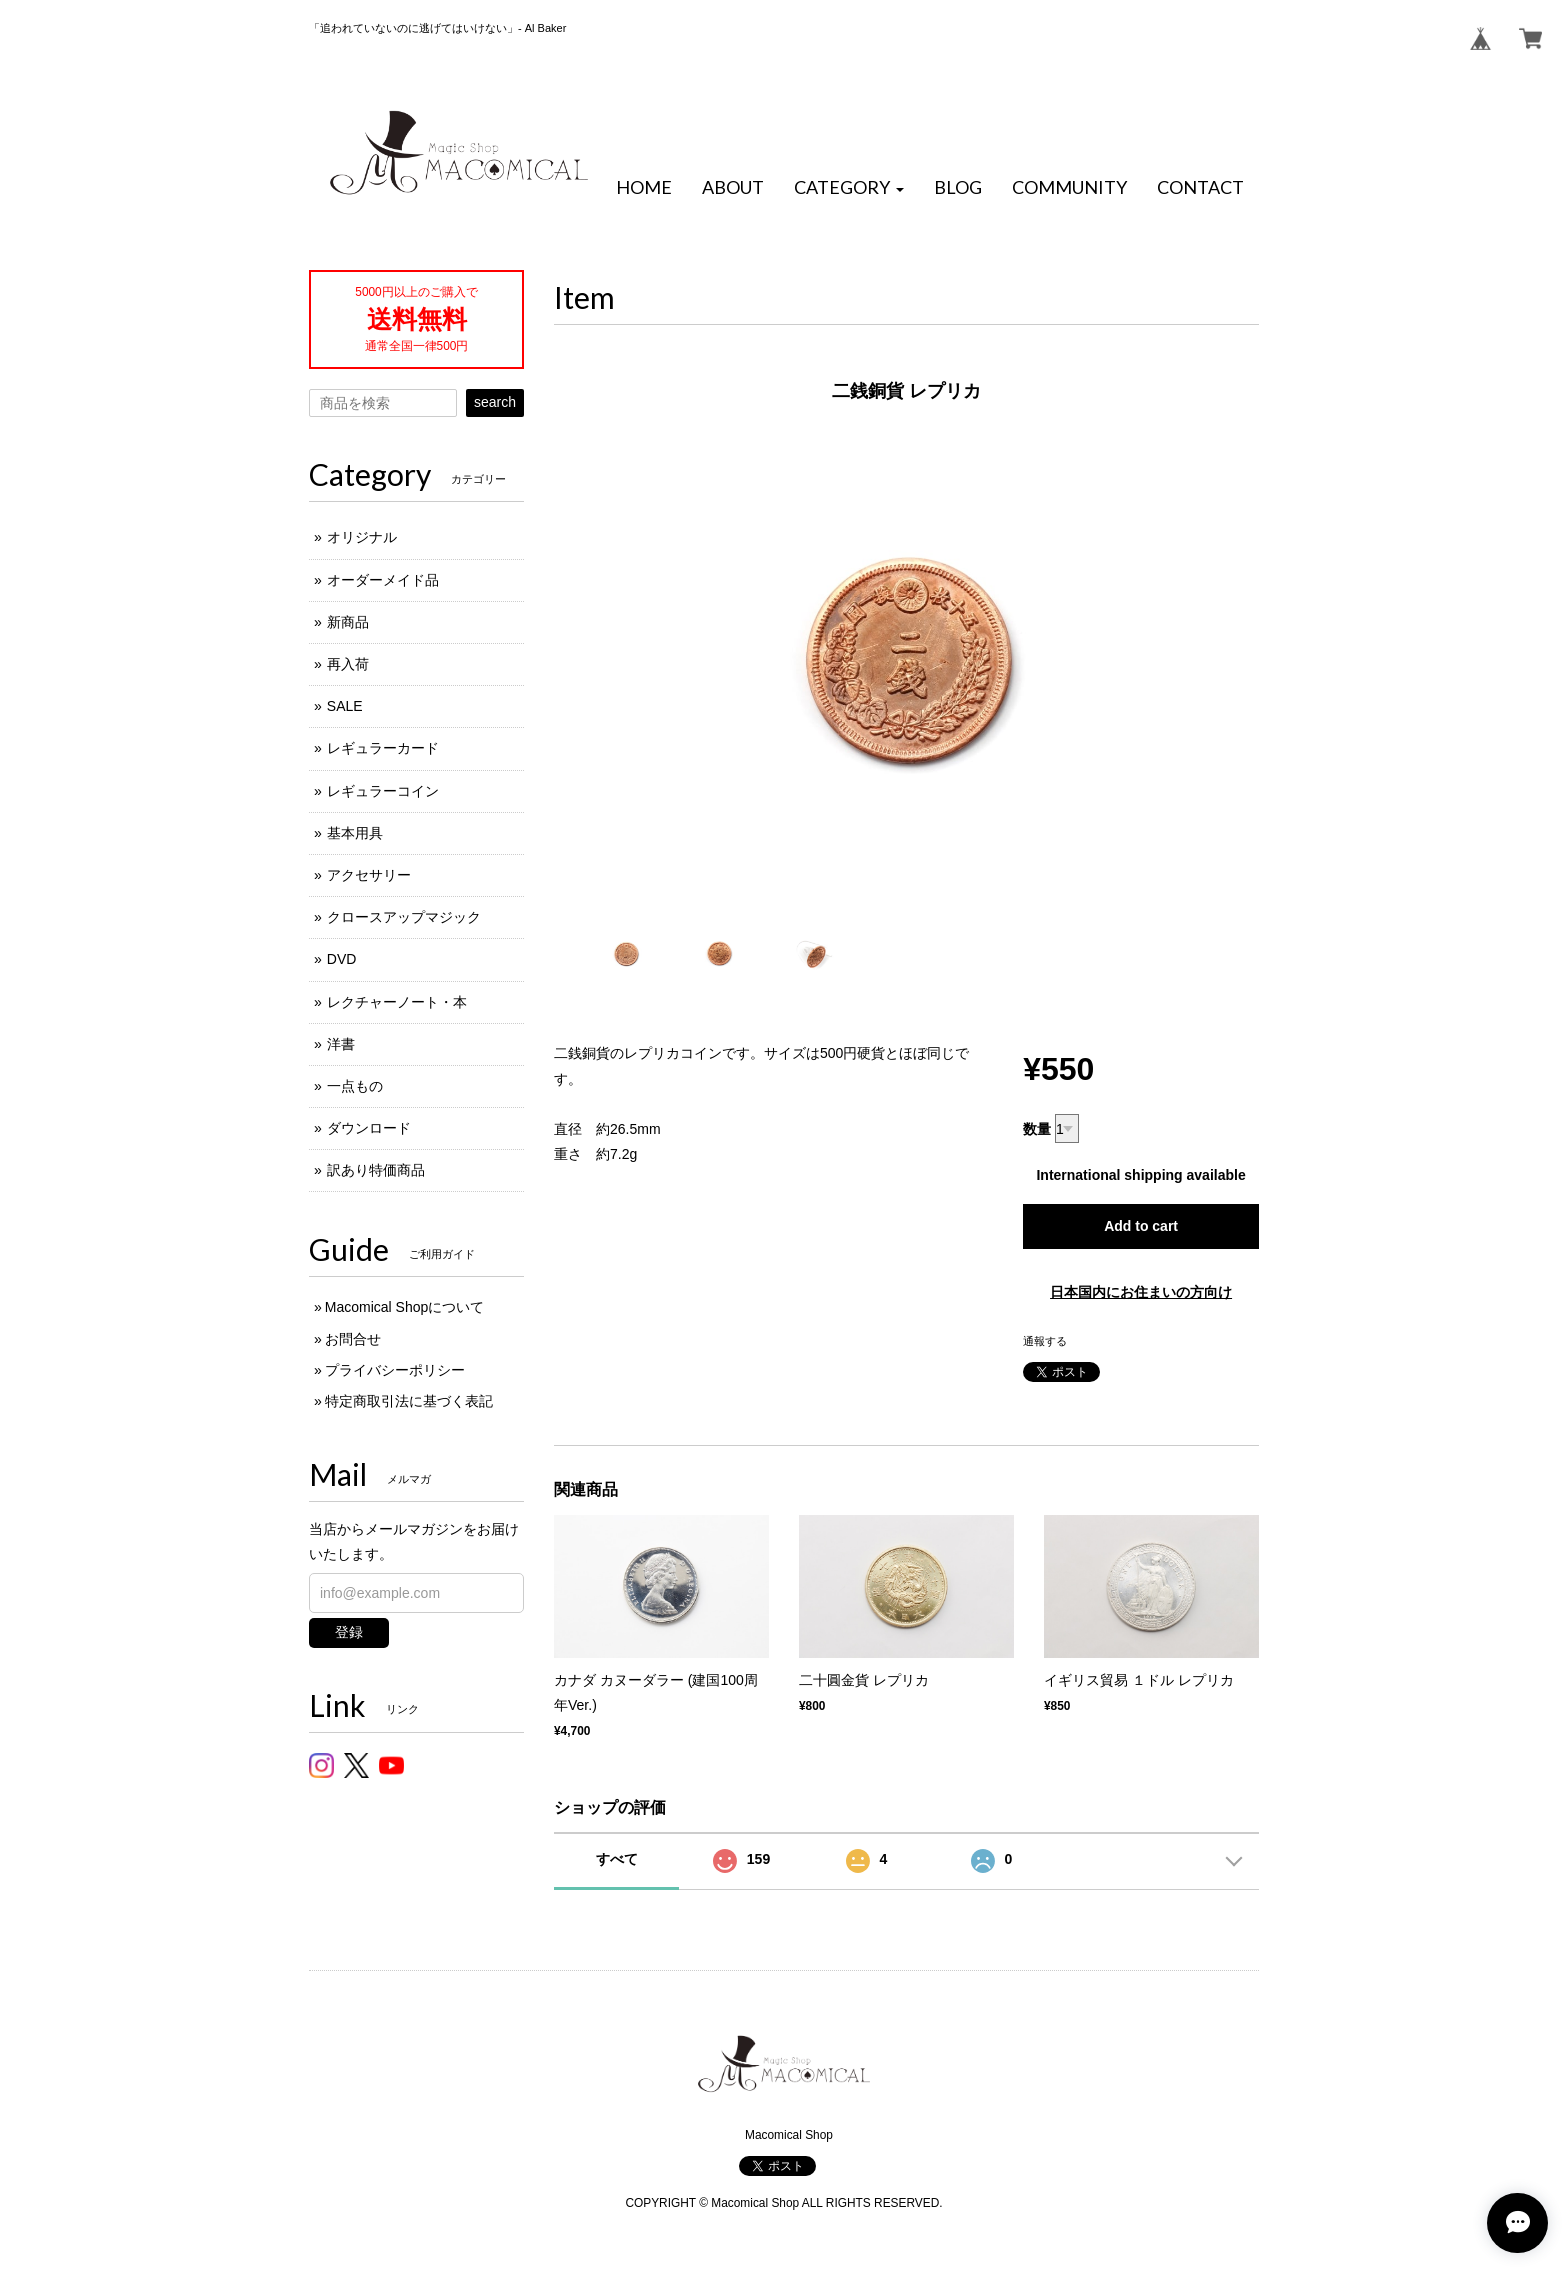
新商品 (348, 622)
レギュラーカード (383, 748)
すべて (617, 1859)
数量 (1037, 1129)
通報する (1045, 1341)
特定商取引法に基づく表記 (409, 1401)
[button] (849, 188)
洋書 (341, 1044)
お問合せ (353, 1339)
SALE (345, 706)
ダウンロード (369, 1128)
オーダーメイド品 (383, 580)
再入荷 (348, 664)
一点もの (355, 1086)
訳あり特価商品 (376, 1170)
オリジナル (362, 537)
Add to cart (1141, 1226)
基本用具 (355, 833)
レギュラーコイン (383, 791)
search (495, 402)
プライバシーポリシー (395, 1370)
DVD (342, 959)
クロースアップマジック (404, 917)
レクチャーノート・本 (397, 1002)
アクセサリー (369, 875)
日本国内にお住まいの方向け (1141, 1292)
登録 (349, 1632)
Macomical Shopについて (405, 1307)
